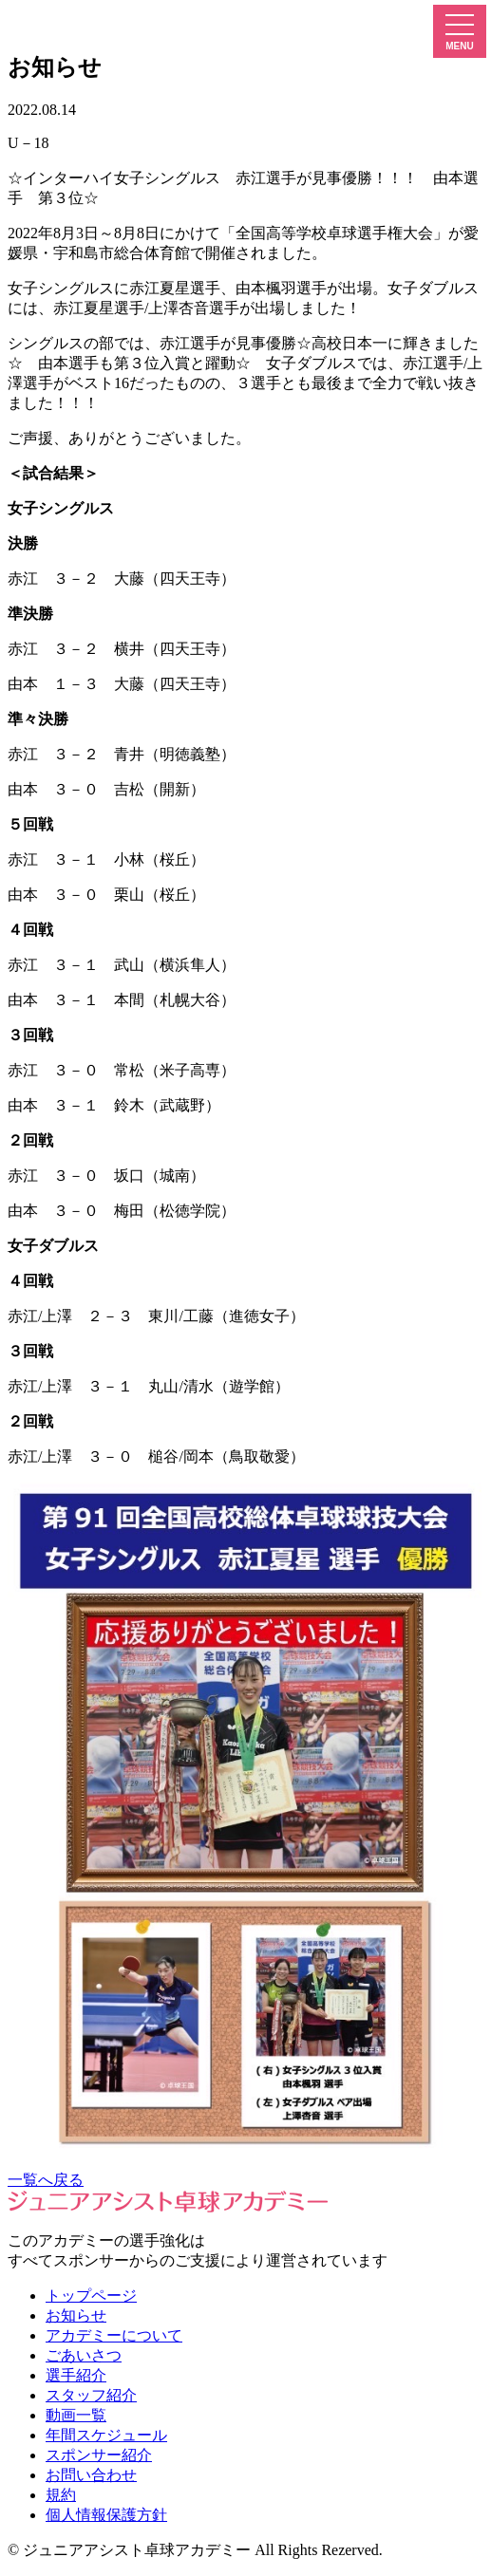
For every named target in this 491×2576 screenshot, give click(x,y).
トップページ (91, 2295)
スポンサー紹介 (99, 2455)
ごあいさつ (84, 2355)
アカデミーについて (114, 2335)
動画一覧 (76, 2415)
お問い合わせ (91, 2475)
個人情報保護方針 (106, 2515)
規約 (61, 2495)
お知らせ (76, 2315)
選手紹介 (76, 2375)
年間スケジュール (106, 2435)
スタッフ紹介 (91, 2395)
